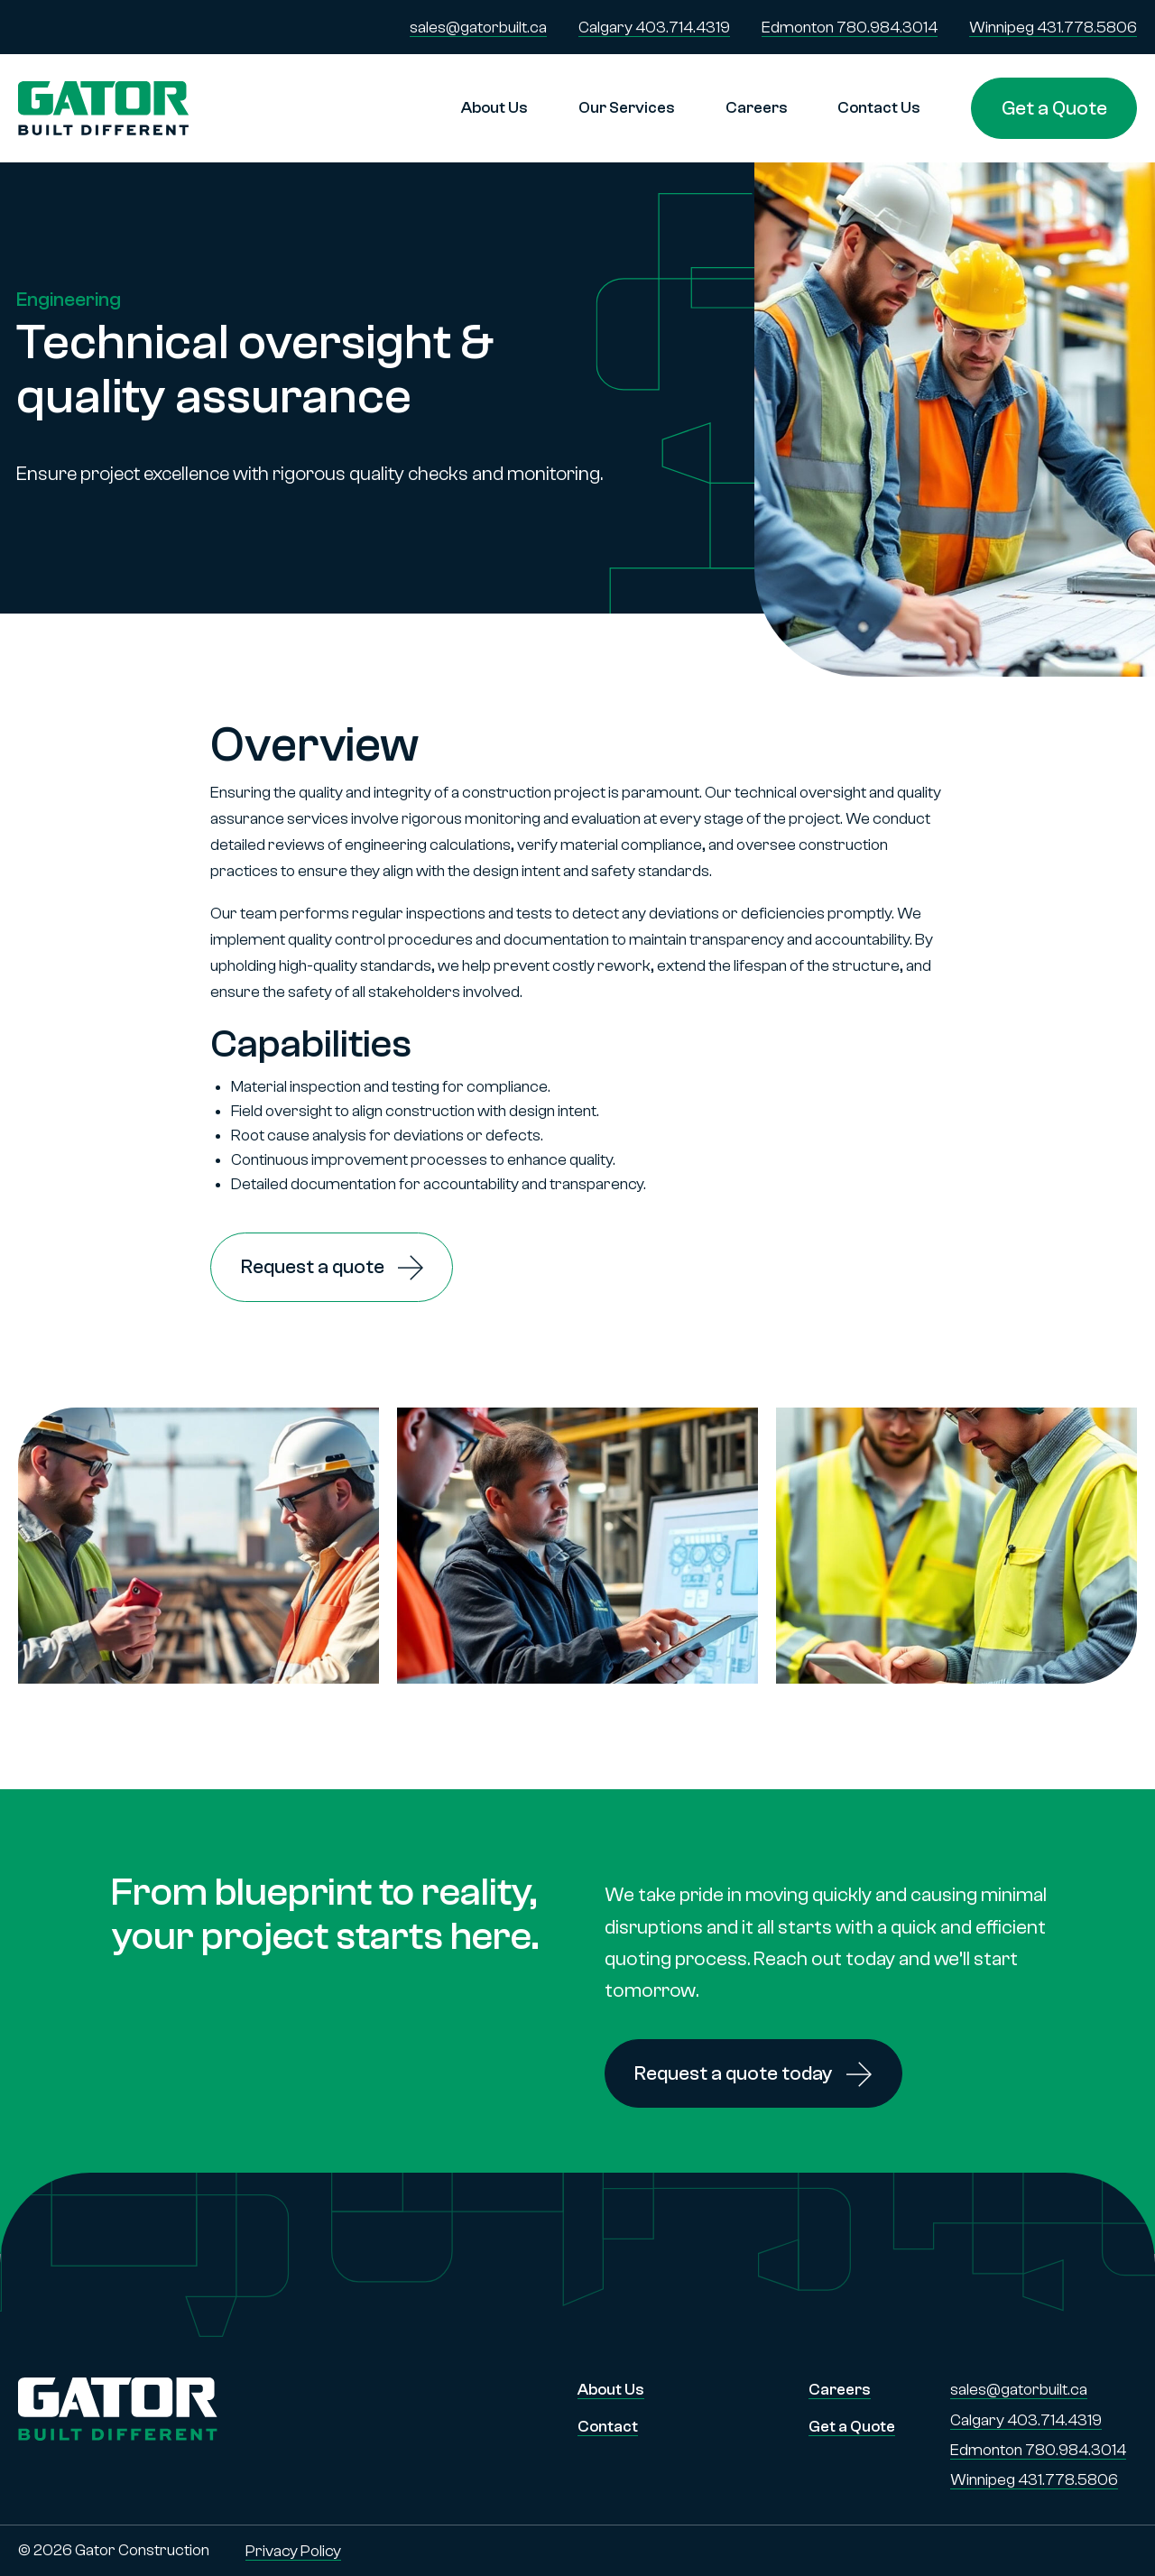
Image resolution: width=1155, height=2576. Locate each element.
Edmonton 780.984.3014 (850, 27)
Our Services (626, 107)
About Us (494, 107)
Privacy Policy (293, 2551)
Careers (756, 107)
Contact (608, 2426)
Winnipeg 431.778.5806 (1053, 27)
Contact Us (878, 107)
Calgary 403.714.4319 (654, 27)
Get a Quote (1054, 108)
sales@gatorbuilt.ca (478, 27)
